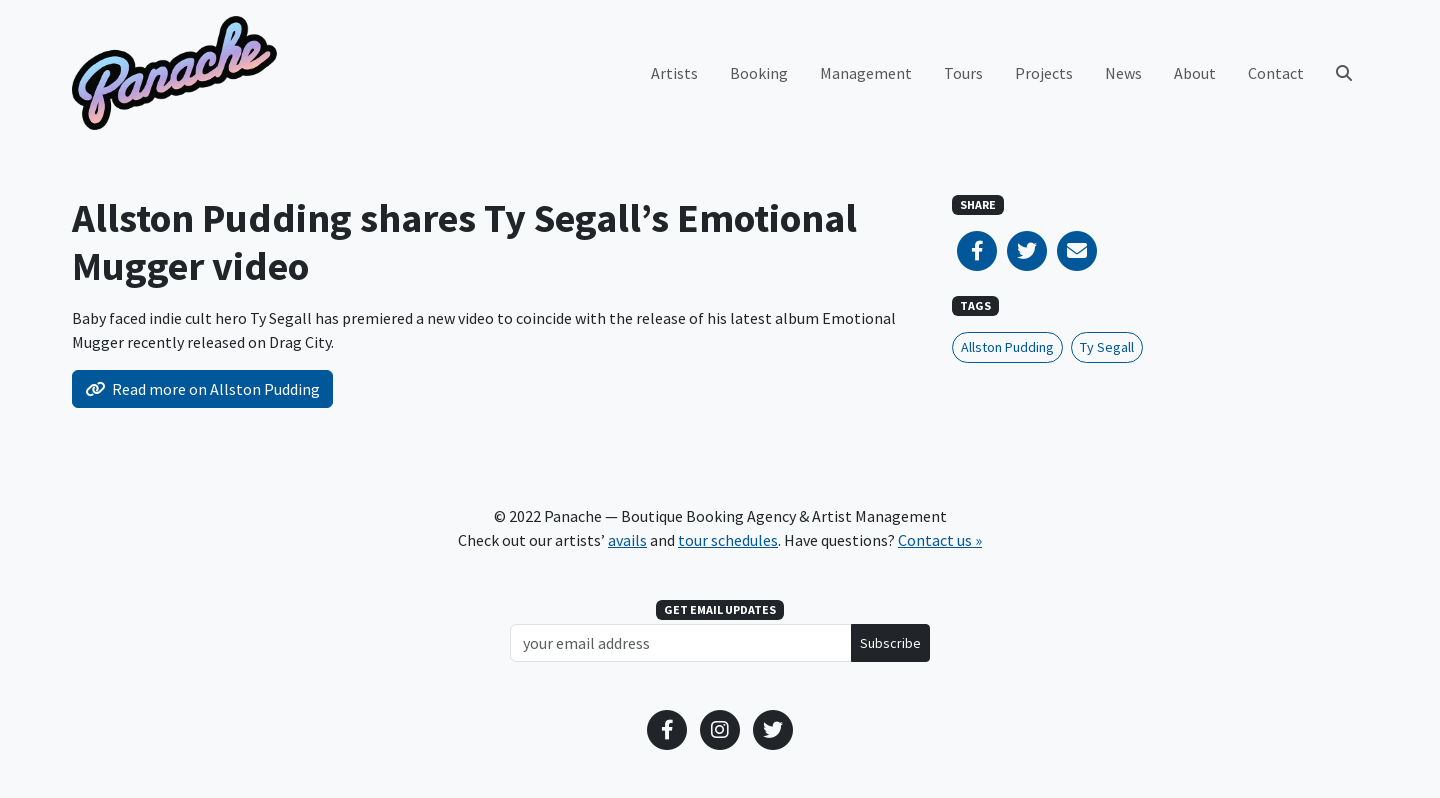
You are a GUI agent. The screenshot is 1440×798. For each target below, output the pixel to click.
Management (866, 73)
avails (627, 540)
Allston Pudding (1007, 347)
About (1195, 73)
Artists (674, 73)
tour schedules (728, 540)
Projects (1044, 73)
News (1123, 73)
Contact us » (940, 540)
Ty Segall (1107, 347)
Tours (963, 73)
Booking (759, 73)
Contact (1276, 73)
